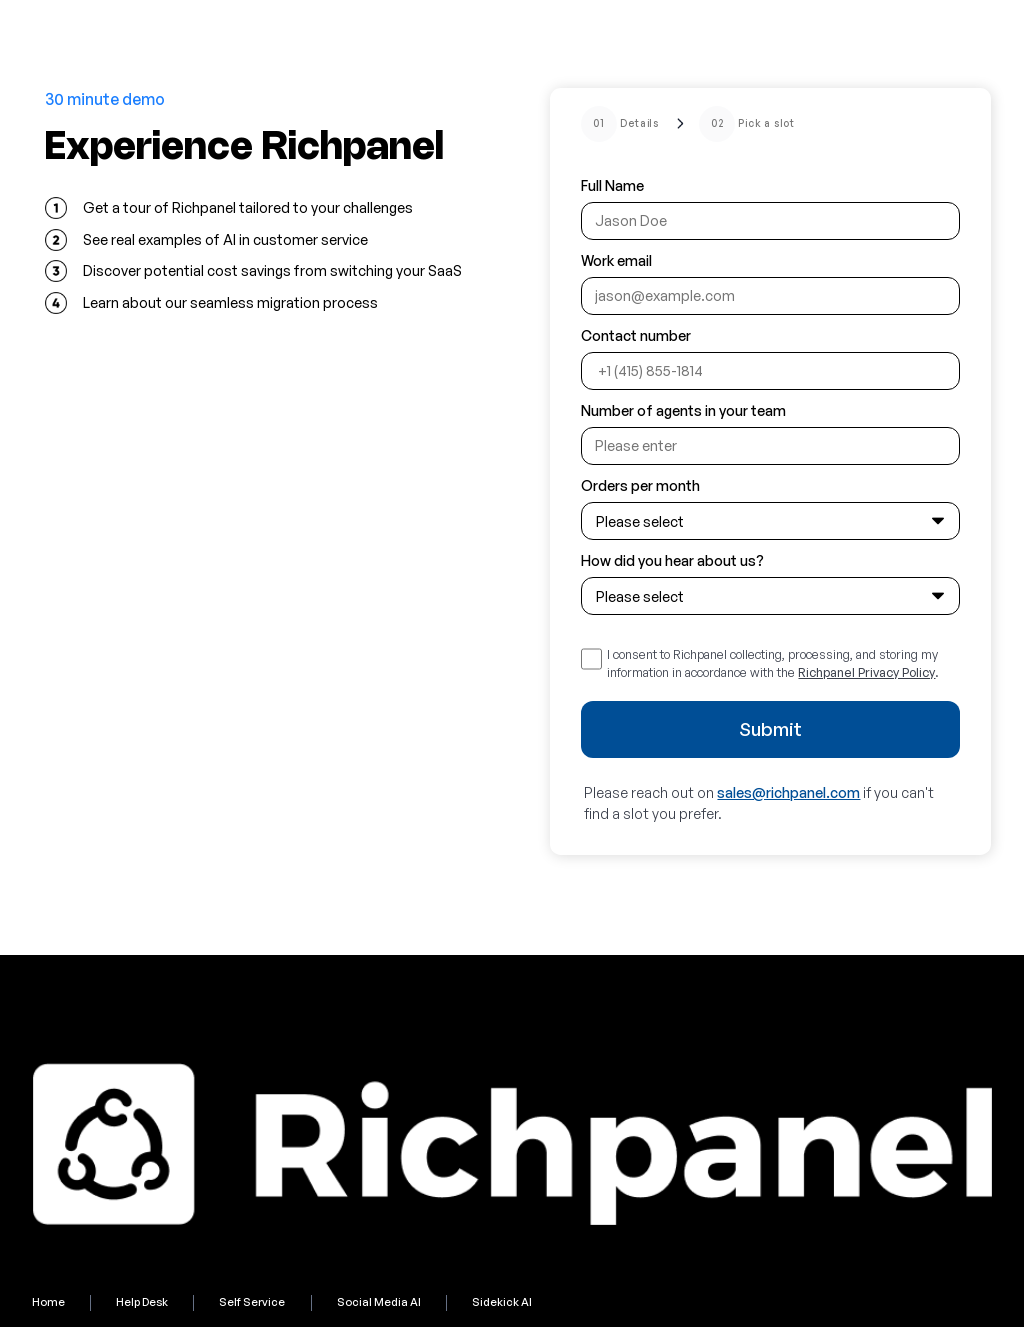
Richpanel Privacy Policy (866, 672)
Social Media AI (379, 1302)
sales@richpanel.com (788, 792)
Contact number (636, 335)
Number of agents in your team (683, 410)
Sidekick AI (502, 1302)
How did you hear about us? (672, 560)
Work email (616, 260)
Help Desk (142, 1302)
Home (48, 1302)
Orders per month (640, 485)
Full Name (612, 185)
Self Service (252, 1302)
